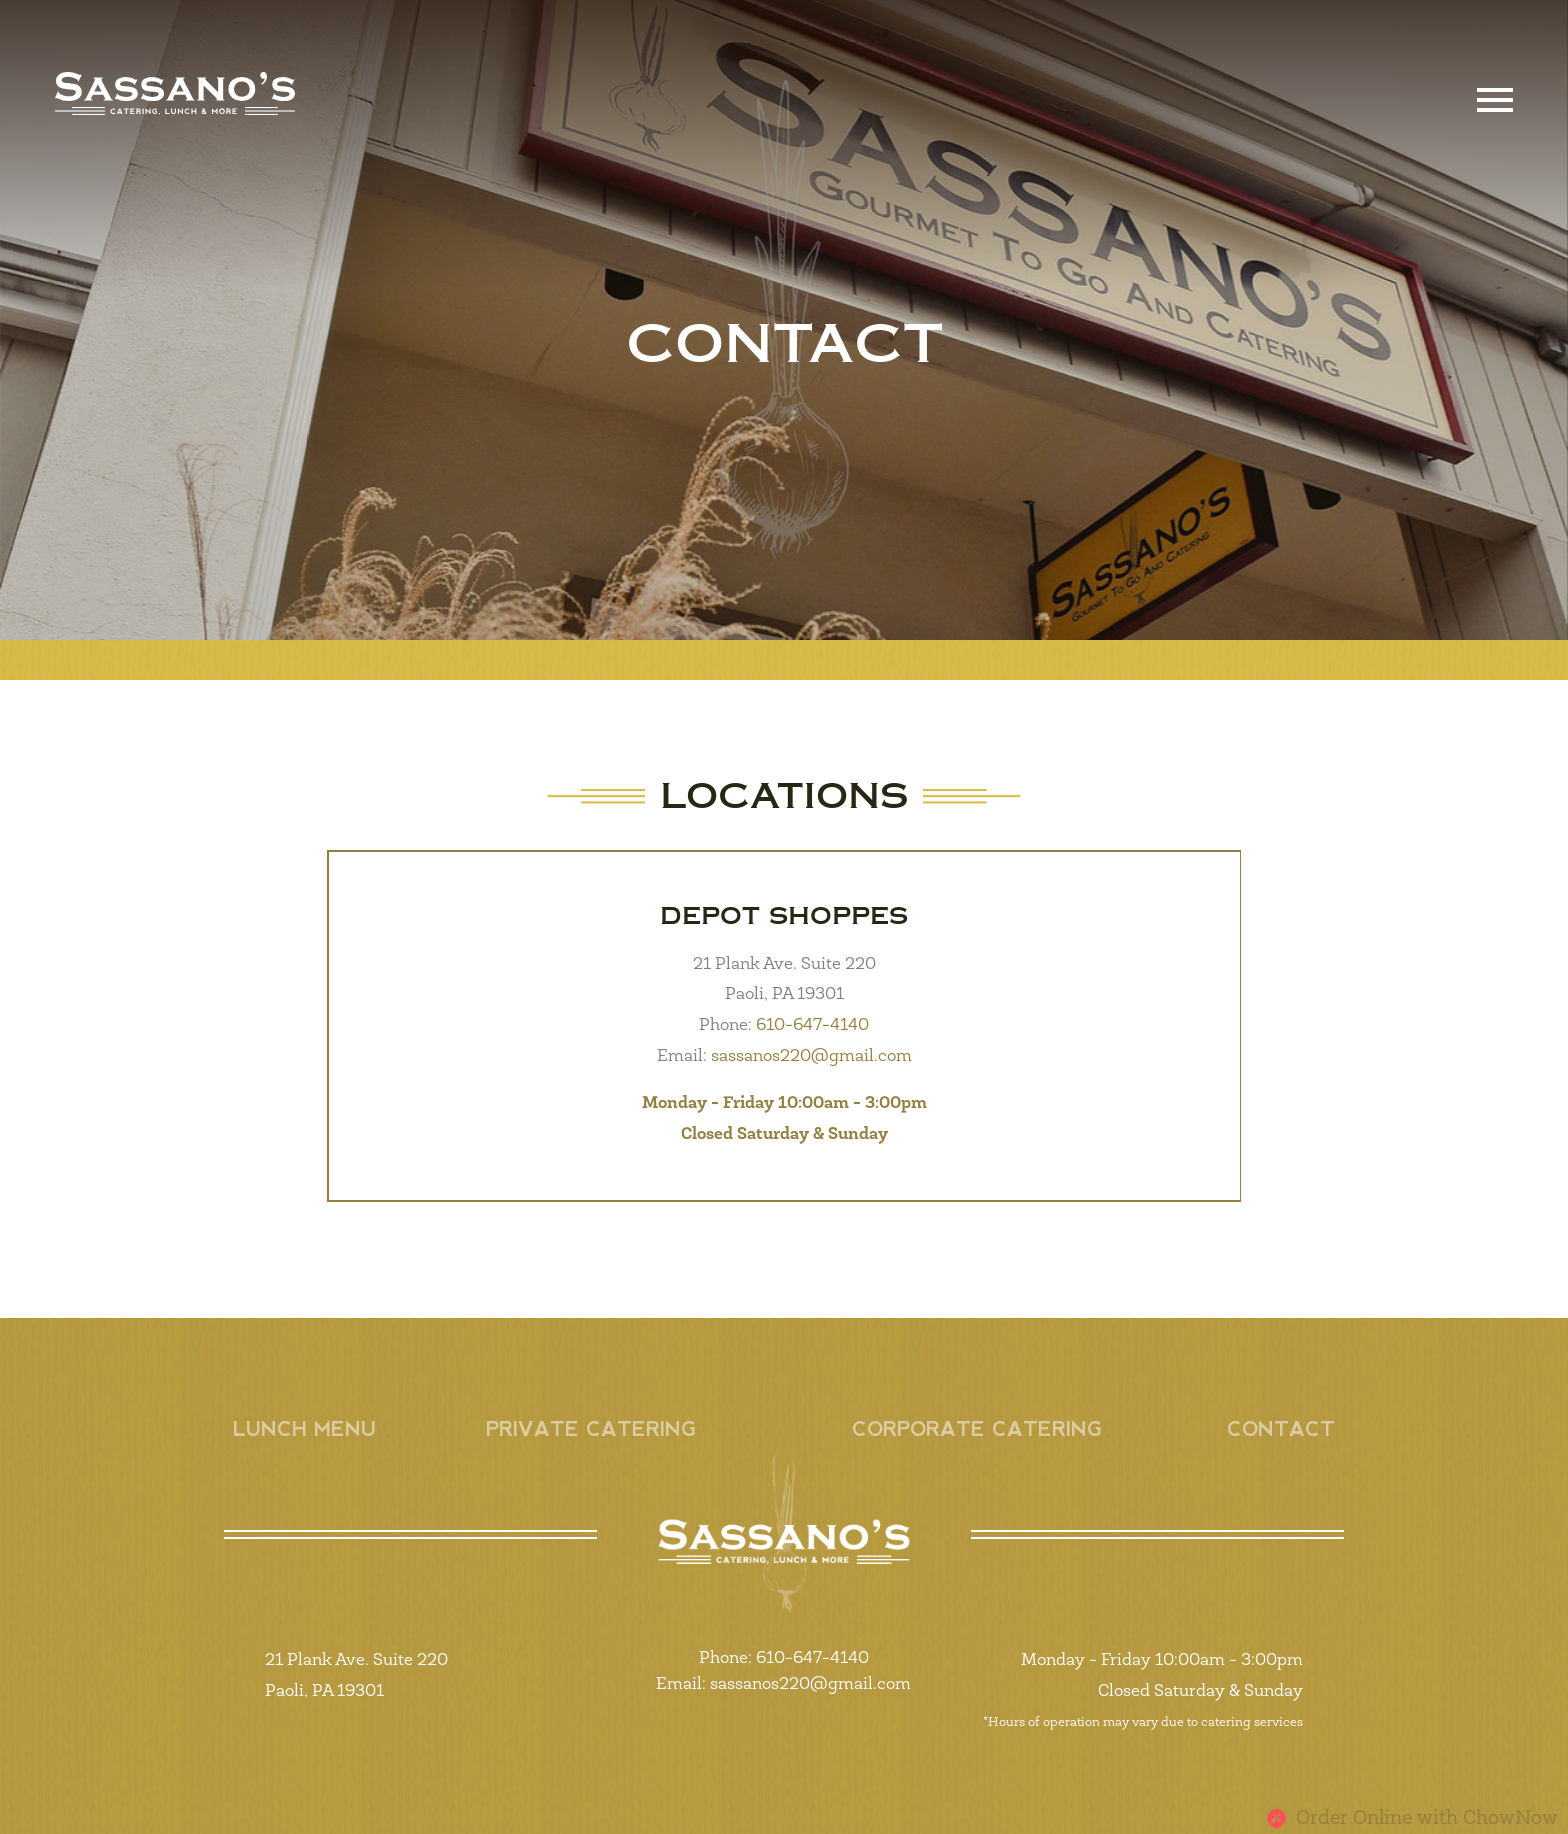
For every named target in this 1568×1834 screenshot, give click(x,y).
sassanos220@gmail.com (809, 1056)
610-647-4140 (810, 1025)
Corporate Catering (977, 1429)
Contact (1281, 1429)
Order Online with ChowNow (1412, 1819)
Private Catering (591, 1429)
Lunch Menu (304, 1429)
